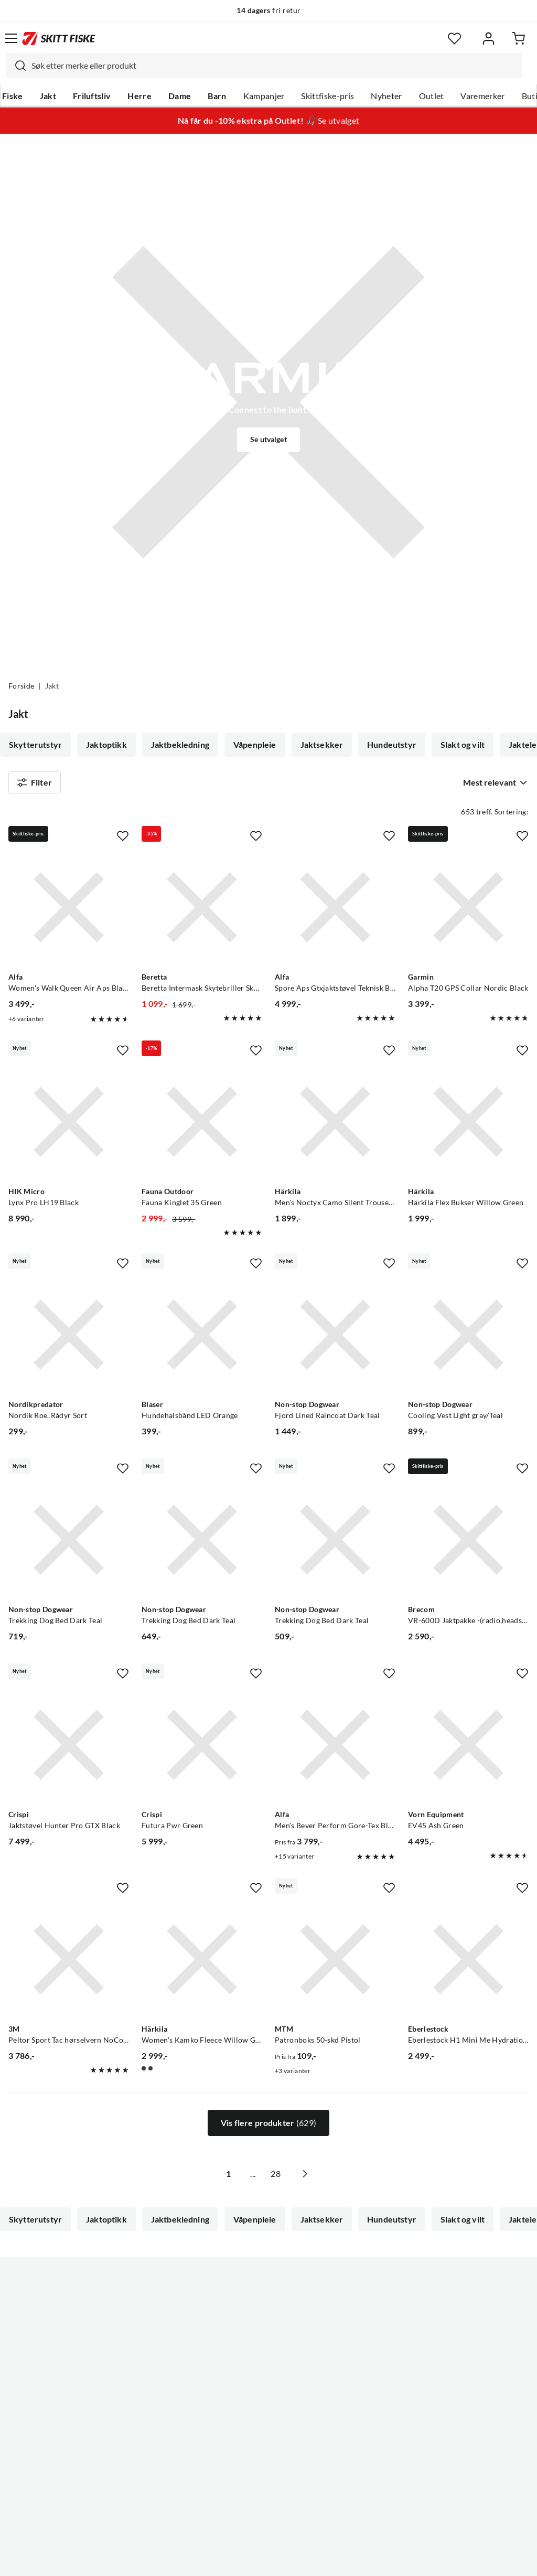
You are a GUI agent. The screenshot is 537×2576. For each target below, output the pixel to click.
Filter (34, 784)
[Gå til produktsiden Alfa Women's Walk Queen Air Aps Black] (68, 911)
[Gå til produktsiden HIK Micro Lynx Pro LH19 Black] (68, 1126)
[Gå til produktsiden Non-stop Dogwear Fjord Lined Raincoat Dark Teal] (335, 1339)
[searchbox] (274, 65)
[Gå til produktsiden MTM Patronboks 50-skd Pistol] (335, 1964)
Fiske (12, 96)
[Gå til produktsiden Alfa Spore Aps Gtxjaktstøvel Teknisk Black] (335, 911)
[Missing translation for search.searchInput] (16, 66)
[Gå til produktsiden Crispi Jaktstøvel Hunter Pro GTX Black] (68, 1749)
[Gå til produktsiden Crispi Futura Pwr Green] (202, 1749)
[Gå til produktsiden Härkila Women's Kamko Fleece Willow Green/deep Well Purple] (202, 1964)
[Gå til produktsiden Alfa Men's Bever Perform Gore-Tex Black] (335, 1749)
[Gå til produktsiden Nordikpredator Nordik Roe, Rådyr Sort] (68, 1339)
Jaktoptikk (106, 744)
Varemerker (482, 96)
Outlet (431, 96)
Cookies (332, 2560)
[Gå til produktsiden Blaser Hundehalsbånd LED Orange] (202, 1339)
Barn (217, 96)
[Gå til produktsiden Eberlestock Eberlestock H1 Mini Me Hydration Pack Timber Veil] (468, 1964)
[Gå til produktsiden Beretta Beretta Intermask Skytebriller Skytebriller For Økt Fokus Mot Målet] (202, 911)
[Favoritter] (454, 38)
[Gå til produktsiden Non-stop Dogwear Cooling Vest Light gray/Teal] (468, 1339)
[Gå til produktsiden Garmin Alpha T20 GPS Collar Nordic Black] (468, 911)
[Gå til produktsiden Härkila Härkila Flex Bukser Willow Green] (468, 1126)
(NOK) (268, 2514)
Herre (139, 96)
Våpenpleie (254, 744)
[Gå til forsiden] (58, 38)
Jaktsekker (321, 744)
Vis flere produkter (268, 2127)
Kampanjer (264, 96)
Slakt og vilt (463, 744)
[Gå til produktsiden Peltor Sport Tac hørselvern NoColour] (68, 1964)
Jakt (48, 96)
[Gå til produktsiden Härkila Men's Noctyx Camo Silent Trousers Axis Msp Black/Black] (335, 1126)
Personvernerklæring (227, 2560)
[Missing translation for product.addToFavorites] (122, 840)
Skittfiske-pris (327, 96)
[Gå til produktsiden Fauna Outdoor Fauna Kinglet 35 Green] (202, 1126)
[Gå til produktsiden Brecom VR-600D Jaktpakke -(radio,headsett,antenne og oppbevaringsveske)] (468, 1544)
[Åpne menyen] (11, 38)
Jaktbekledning (180, 744)
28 (287, 2178)
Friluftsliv (92, 96)
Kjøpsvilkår (291, 2560)
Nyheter (386, 96)
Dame (179, 96)
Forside (21, 686)
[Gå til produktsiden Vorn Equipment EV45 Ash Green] (468, 1749)
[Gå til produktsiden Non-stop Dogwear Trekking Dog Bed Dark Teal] (68, 1544)
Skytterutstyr (35, 744)
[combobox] (264, 65)
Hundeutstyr (391, 744)
